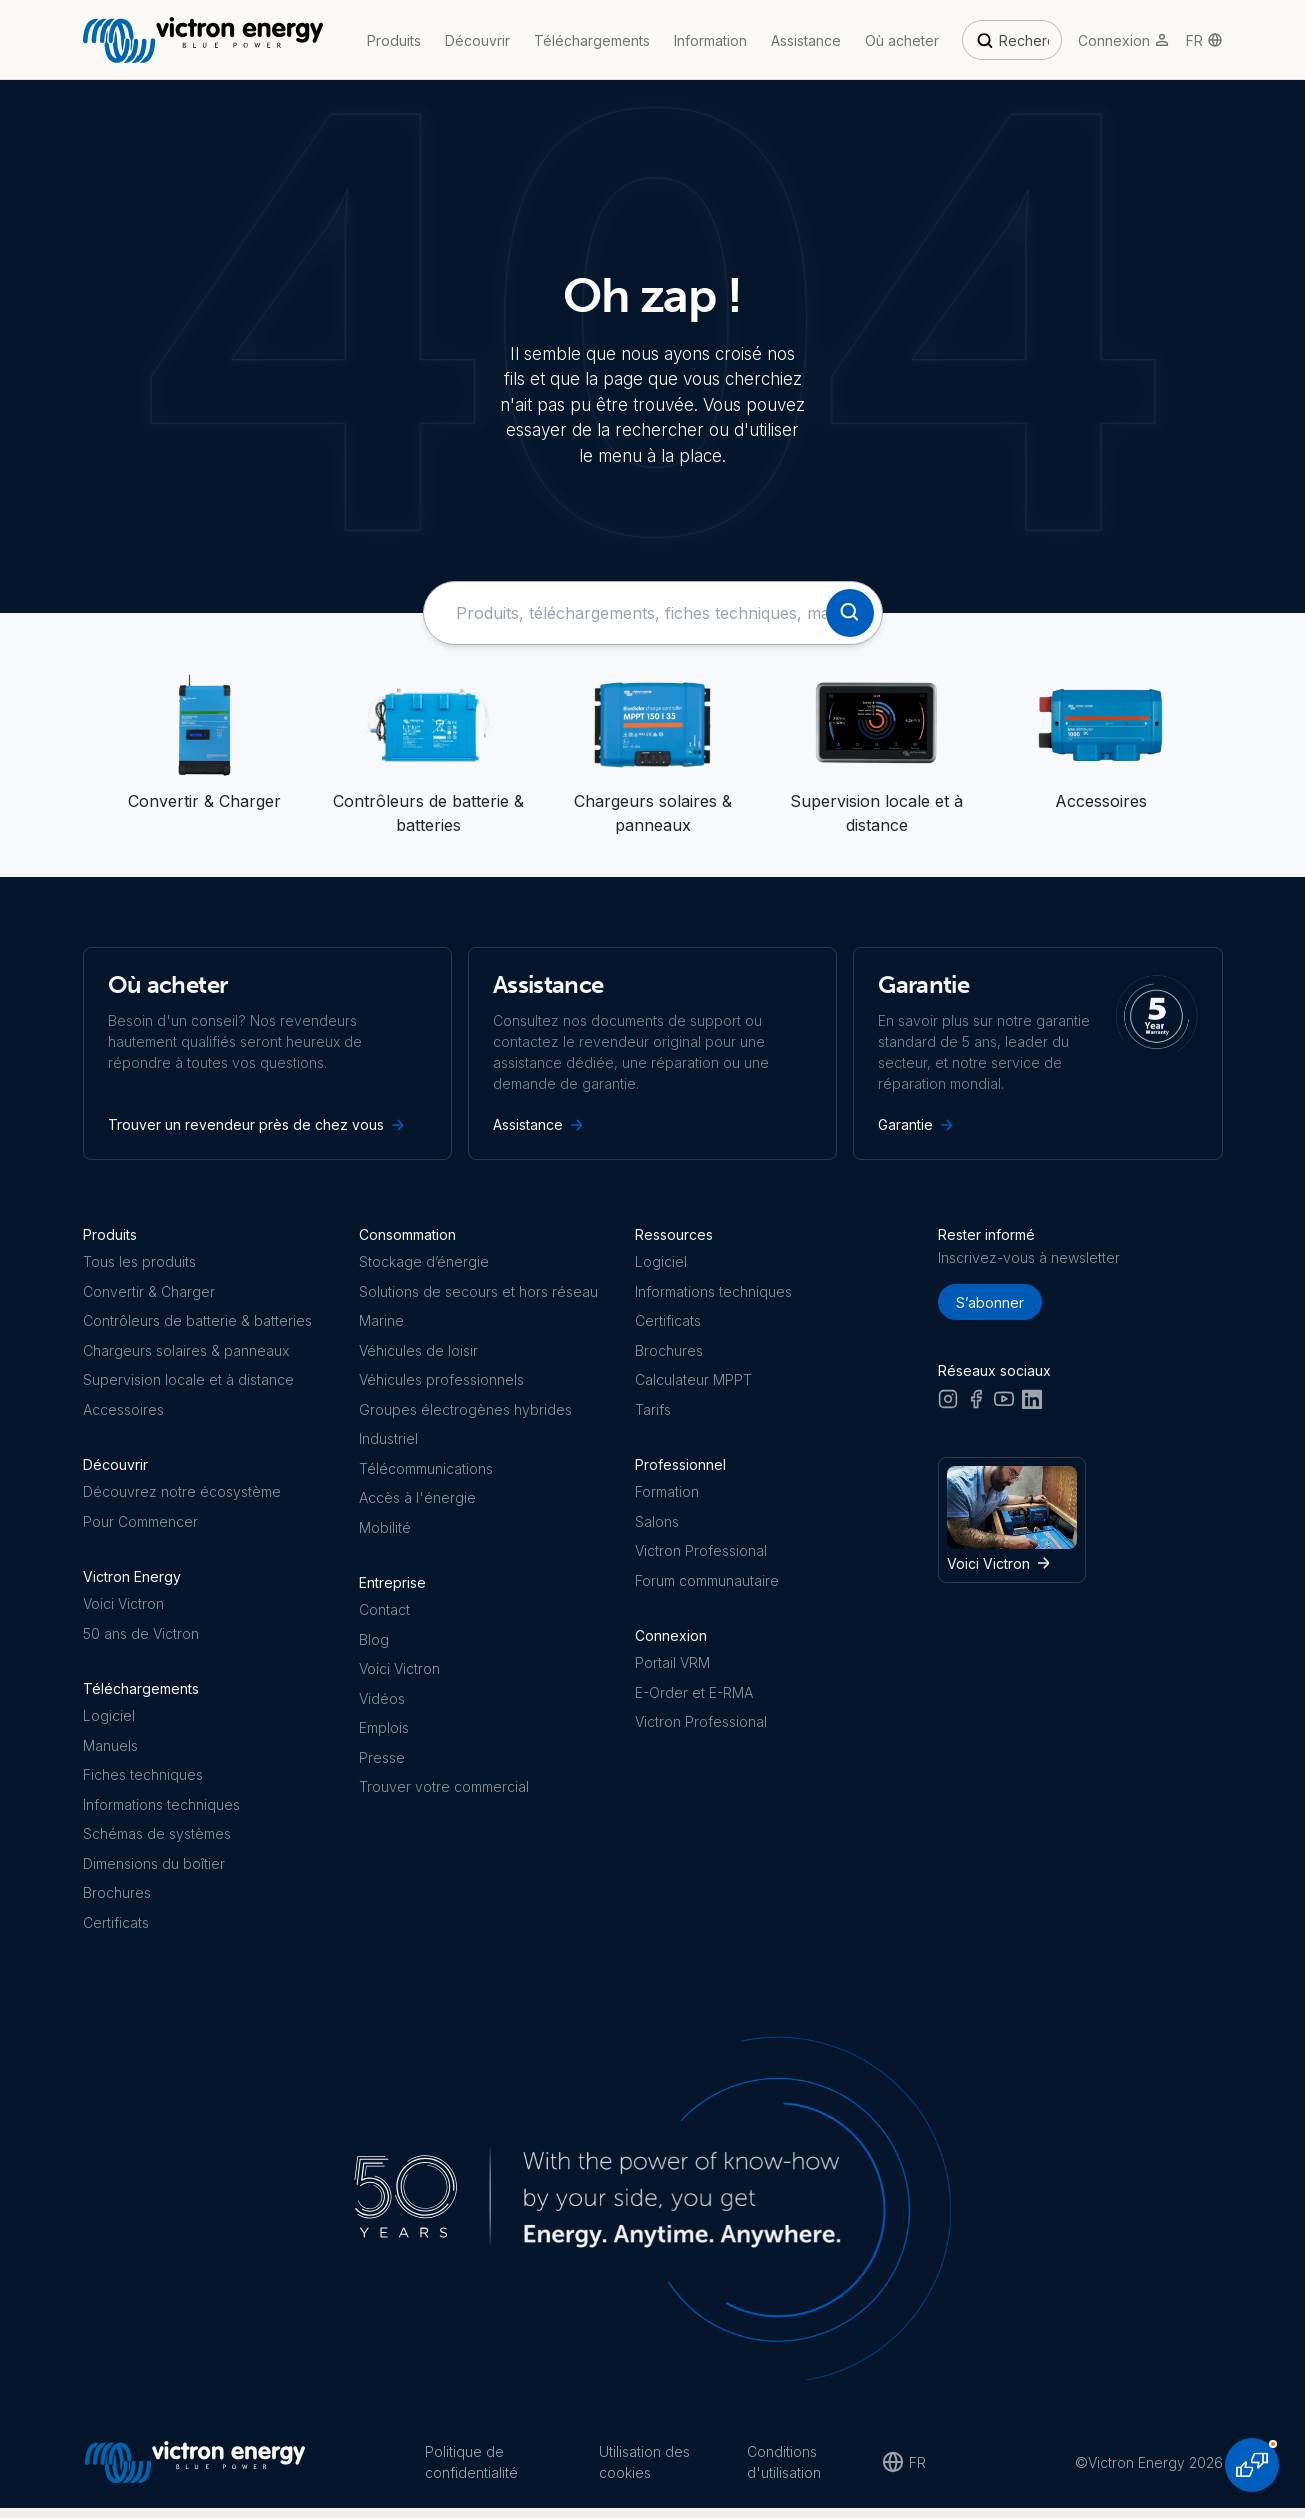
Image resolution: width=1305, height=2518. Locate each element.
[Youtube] (1004, 1407)
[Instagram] (948, 1407)
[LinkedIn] (1032, 1407)
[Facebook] (976, 1407)
